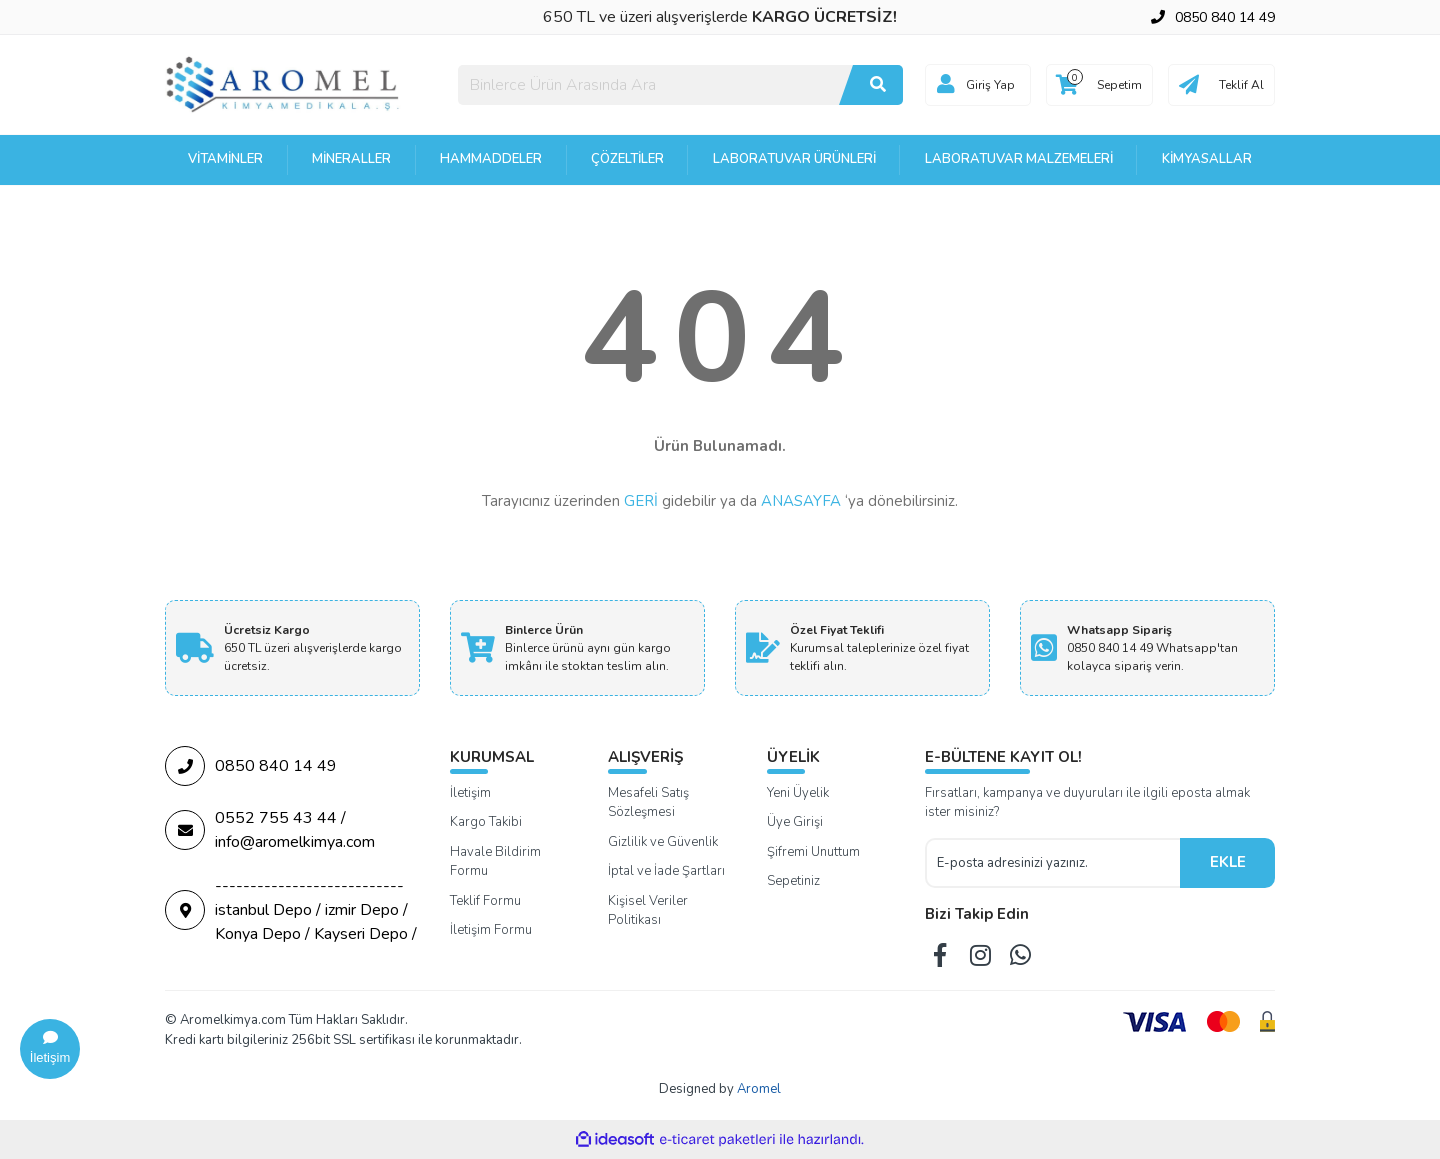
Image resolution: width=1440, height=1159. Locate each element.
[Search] (680, 85)
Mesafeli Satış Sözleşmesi (648, 803)
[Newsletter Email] (1052, 863)
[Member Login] (946, 85)
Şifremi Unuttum (813, 852)
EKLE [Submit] (1228, 862)
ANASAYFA (801, 501)
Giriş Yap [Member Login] (990, 85)
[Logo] (284, 84)
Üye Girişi (795, 822)
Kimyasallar (1207, 159)
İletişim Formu (491, 930)
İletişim (470, 793)
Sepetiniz (793, 881)
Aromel (759, 1089)
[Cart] (1099, 85)
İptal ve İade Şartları (666, 871)
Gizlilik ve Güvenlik (663, 842)
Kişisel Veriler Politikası (648, 911)
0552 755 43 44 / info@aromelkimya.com (270, 830)
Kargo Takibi (486, 822)
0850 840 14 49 (251, 766)
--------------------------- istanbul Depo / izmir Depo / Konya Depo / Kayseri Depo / (291, 910)
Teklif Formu (485, 901)
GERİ (641, 501)
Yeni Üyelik (798, 793)
